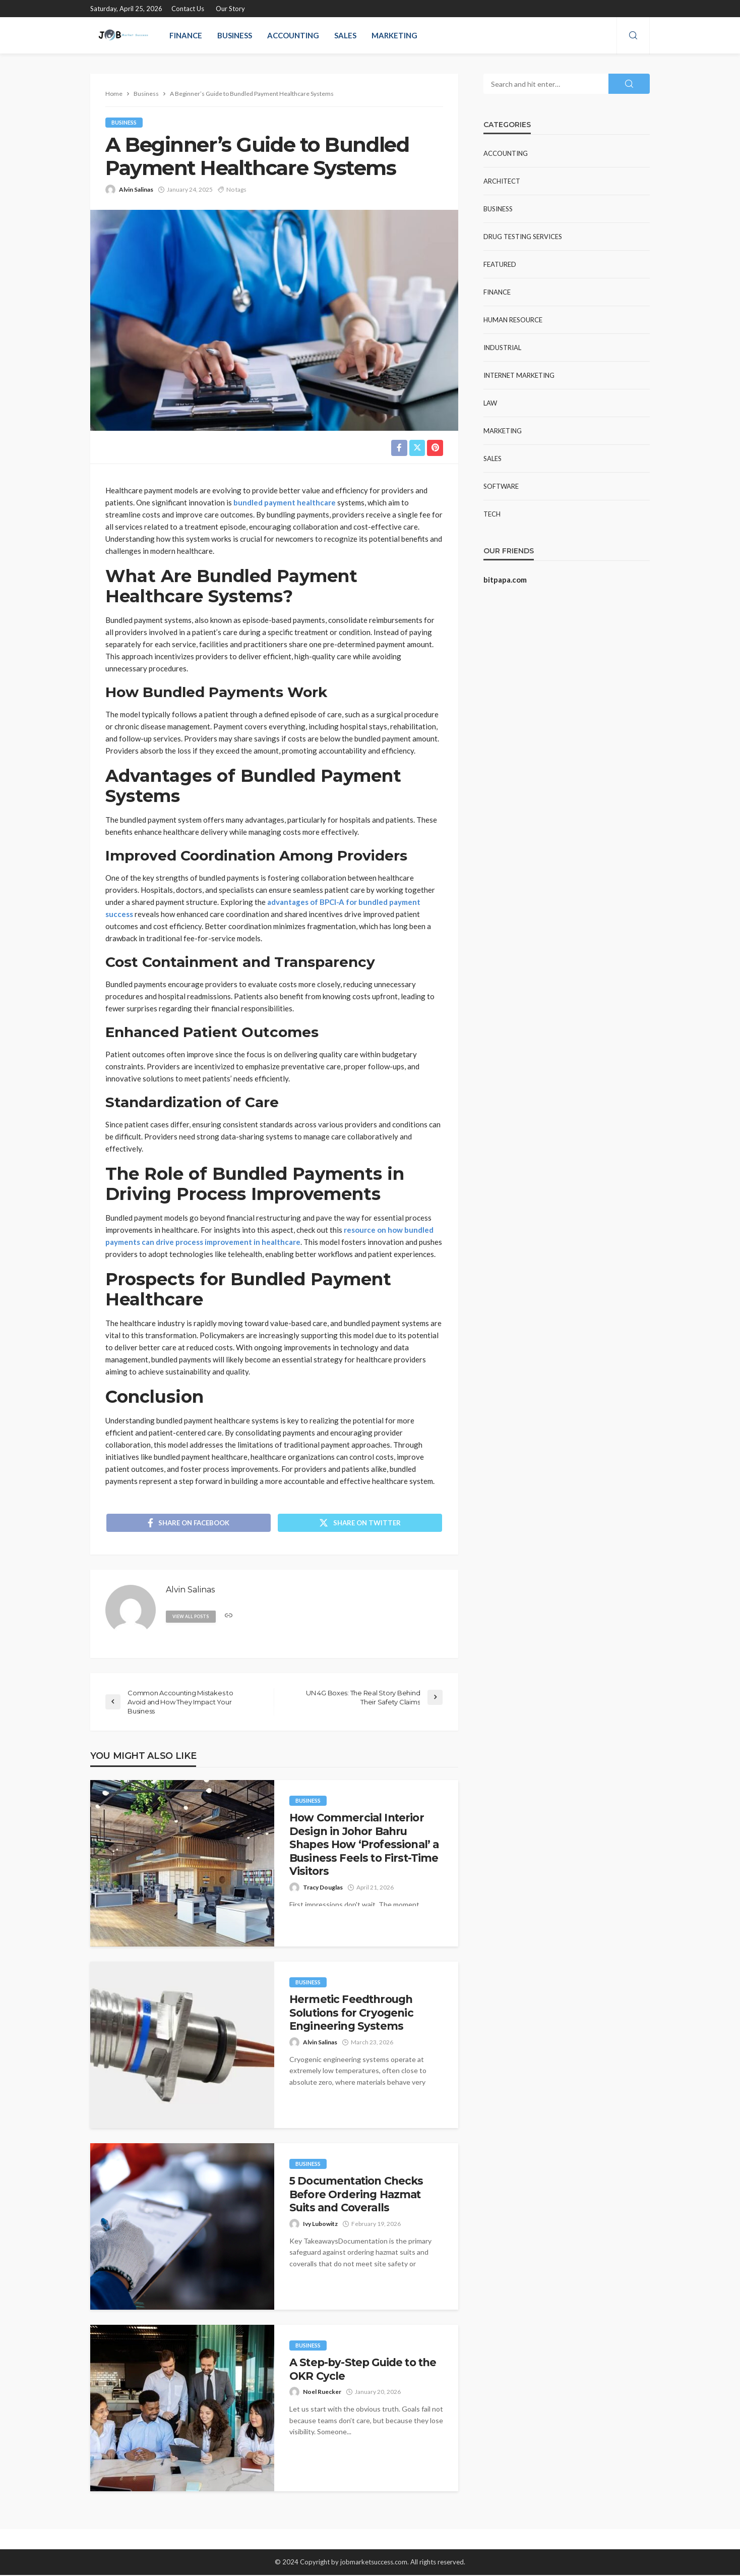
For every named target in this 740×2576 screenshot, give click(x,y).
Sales (345, 35)
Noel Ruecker (322, 2392)
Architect (501, 181)
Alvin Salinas (136, 189)
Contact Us (187, 9)
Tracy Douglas (323, 1888)
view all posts (191, 1617)
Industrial (502, 348)
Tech (492, 514)
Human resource (512, 320)
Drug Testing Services (522, 237)
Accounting (293, 35)
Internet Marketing (518, 375)
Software (501, 486)
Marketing (394, 35)
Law (490, 403)
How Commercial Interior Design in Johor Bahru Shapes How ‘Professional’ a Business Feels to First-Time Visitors (364, 1845)
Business (234, 35)
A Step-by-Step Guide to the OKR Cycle (362, 2370)
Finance (185, 35)
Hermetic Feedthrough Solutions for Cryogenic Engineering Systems (351, 2013)
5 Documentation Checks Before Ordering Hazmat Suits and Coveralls (356, 2195)
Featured (499, 264)
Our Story (230, 9)
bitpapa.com (505, 579)
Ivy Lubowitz (320, 2224)
